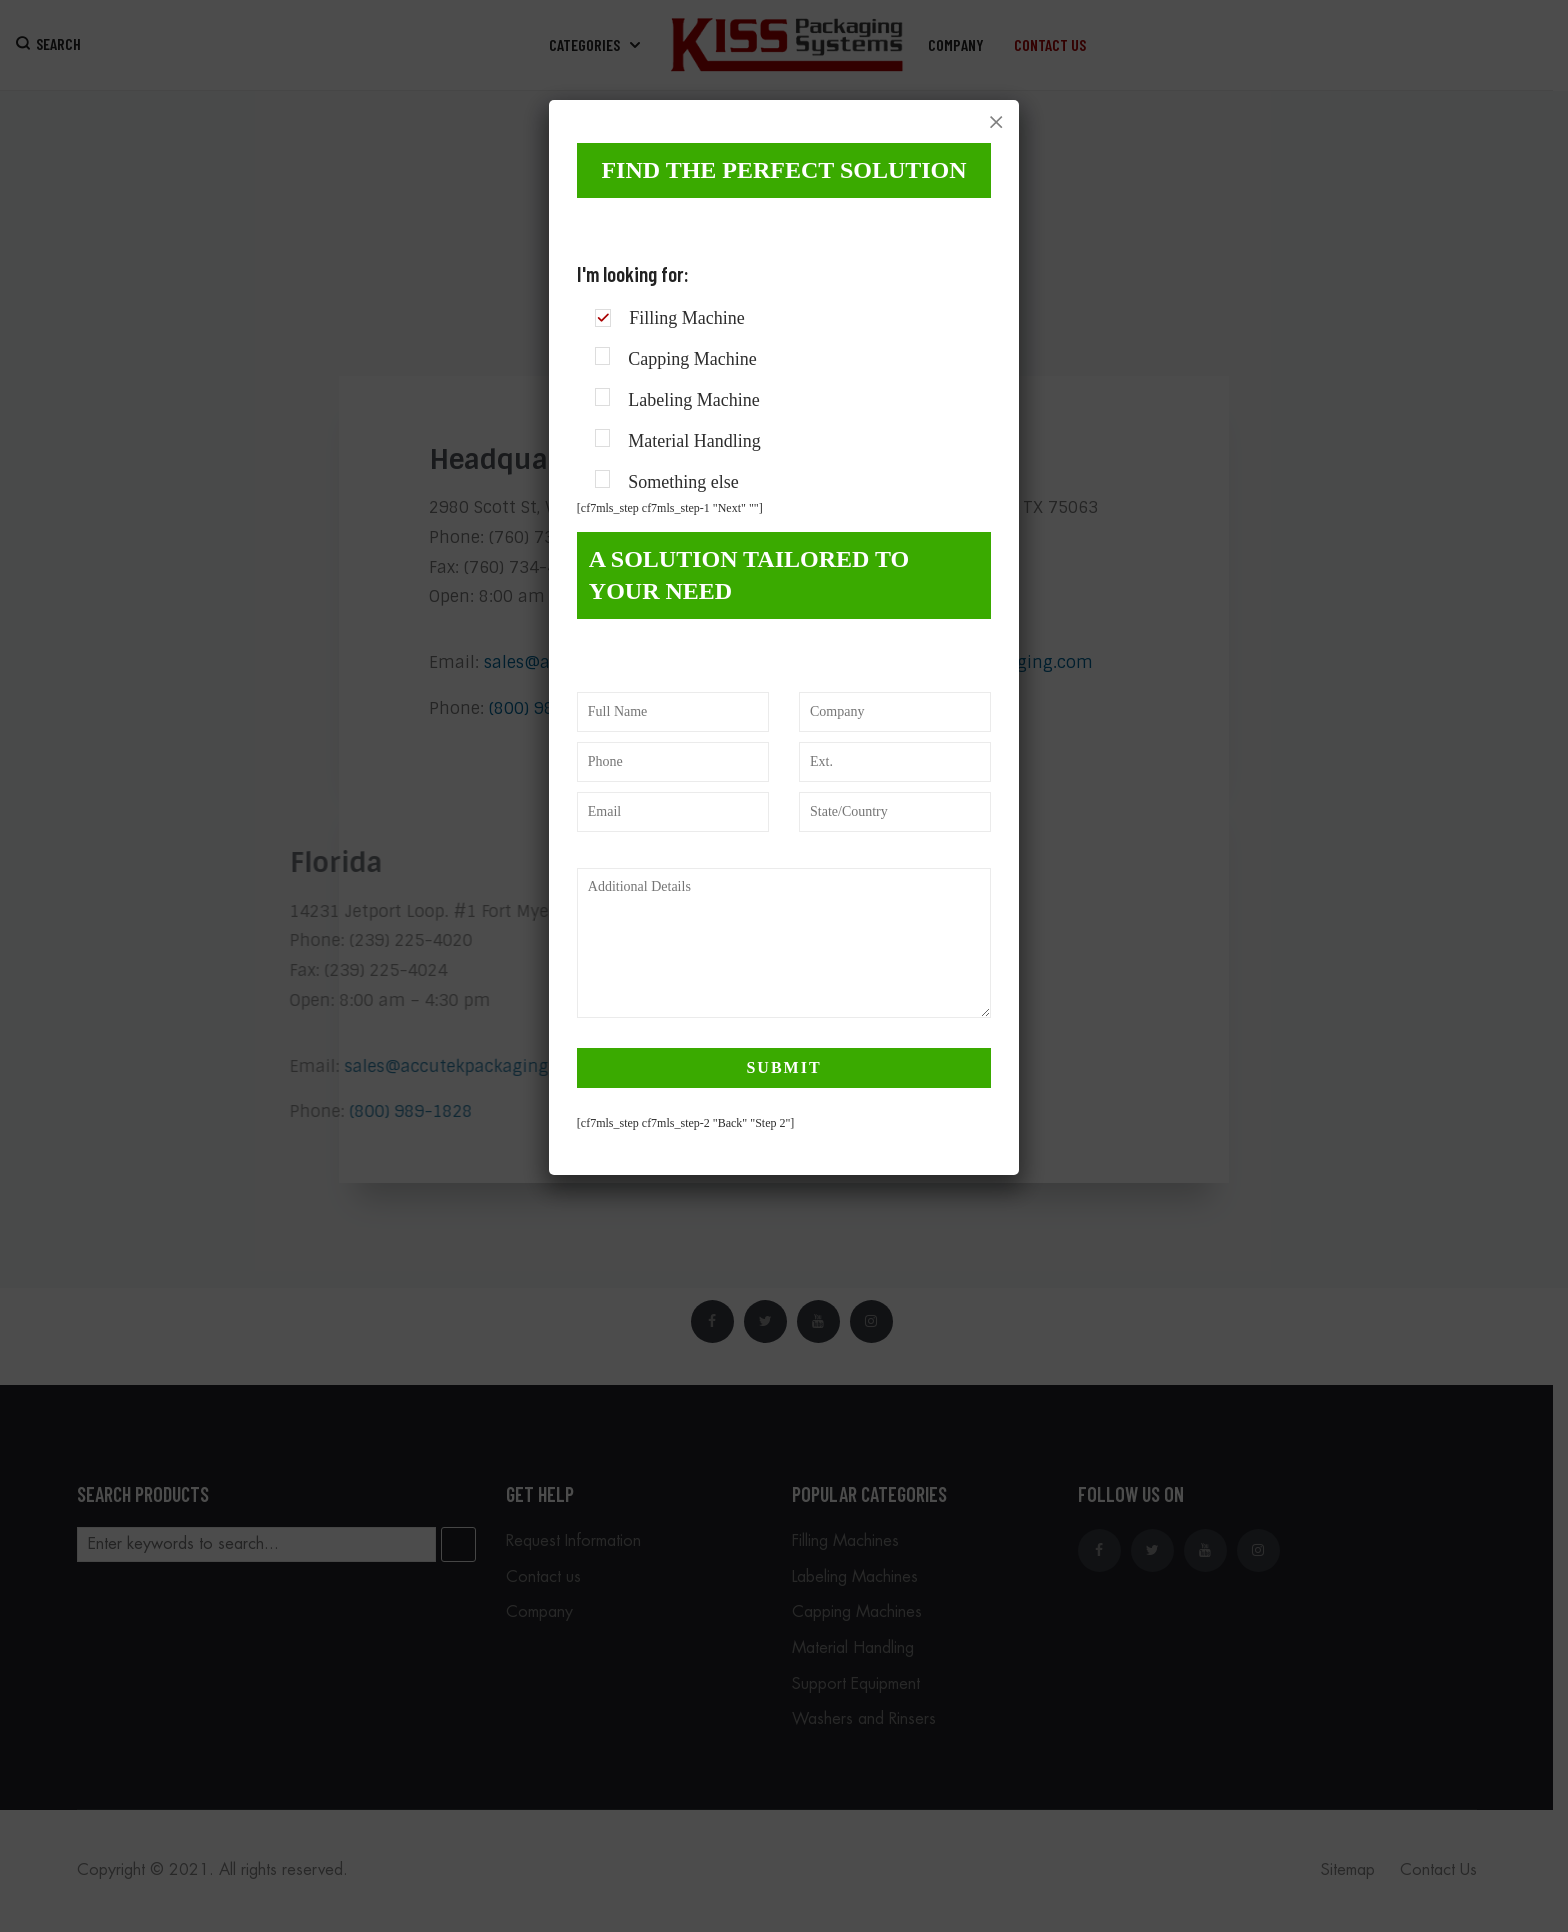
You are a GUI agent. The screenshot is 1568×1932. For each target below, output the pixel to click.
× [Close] (996, 122)
